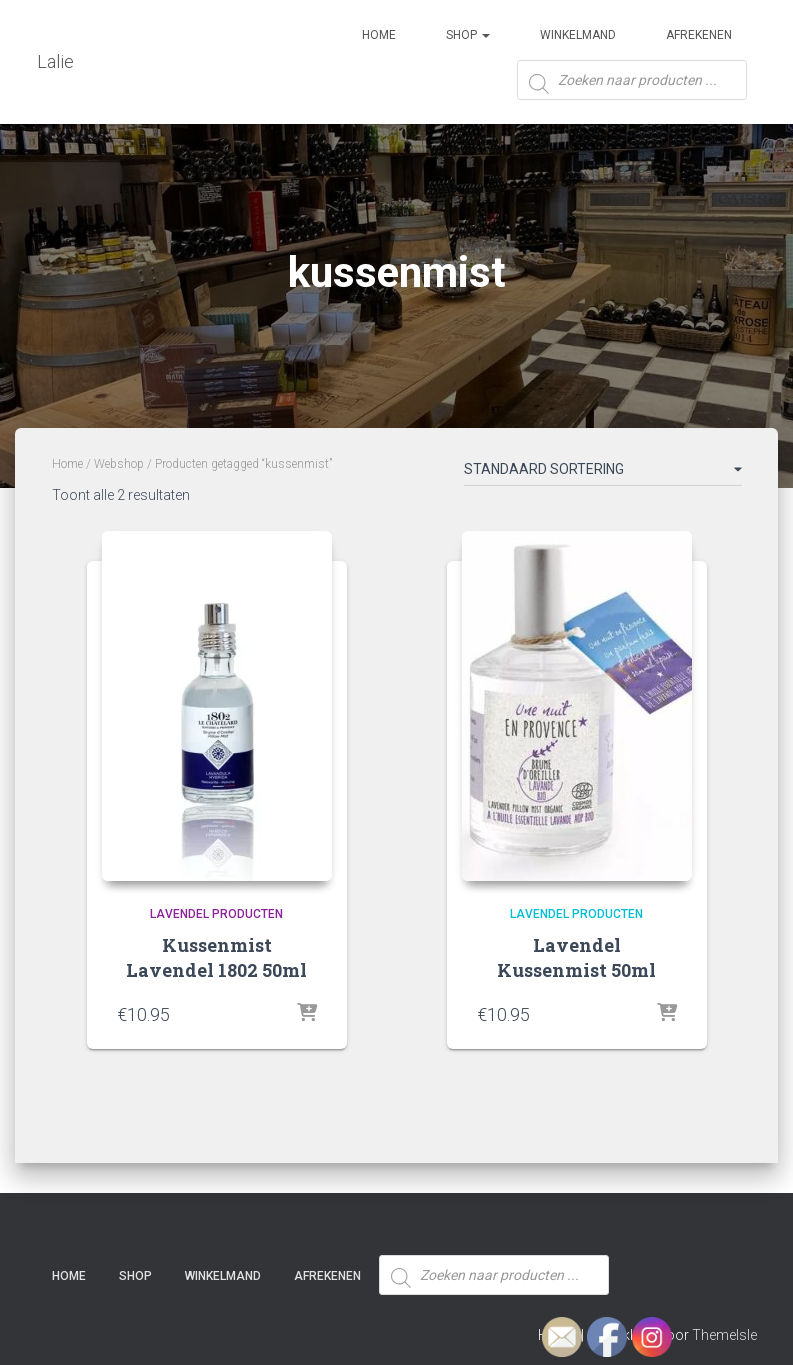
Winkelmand (578, 35)
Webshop (119, 464)
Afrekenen (699, 35)
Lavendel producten (216, 914)
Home (379, 35)
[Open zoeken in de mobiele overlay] (632, 87)
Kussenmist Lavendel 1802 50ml (216, 957)
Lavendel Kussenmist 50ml (576, 957)
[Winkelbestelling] (603, 473)
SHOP (468, 35)
